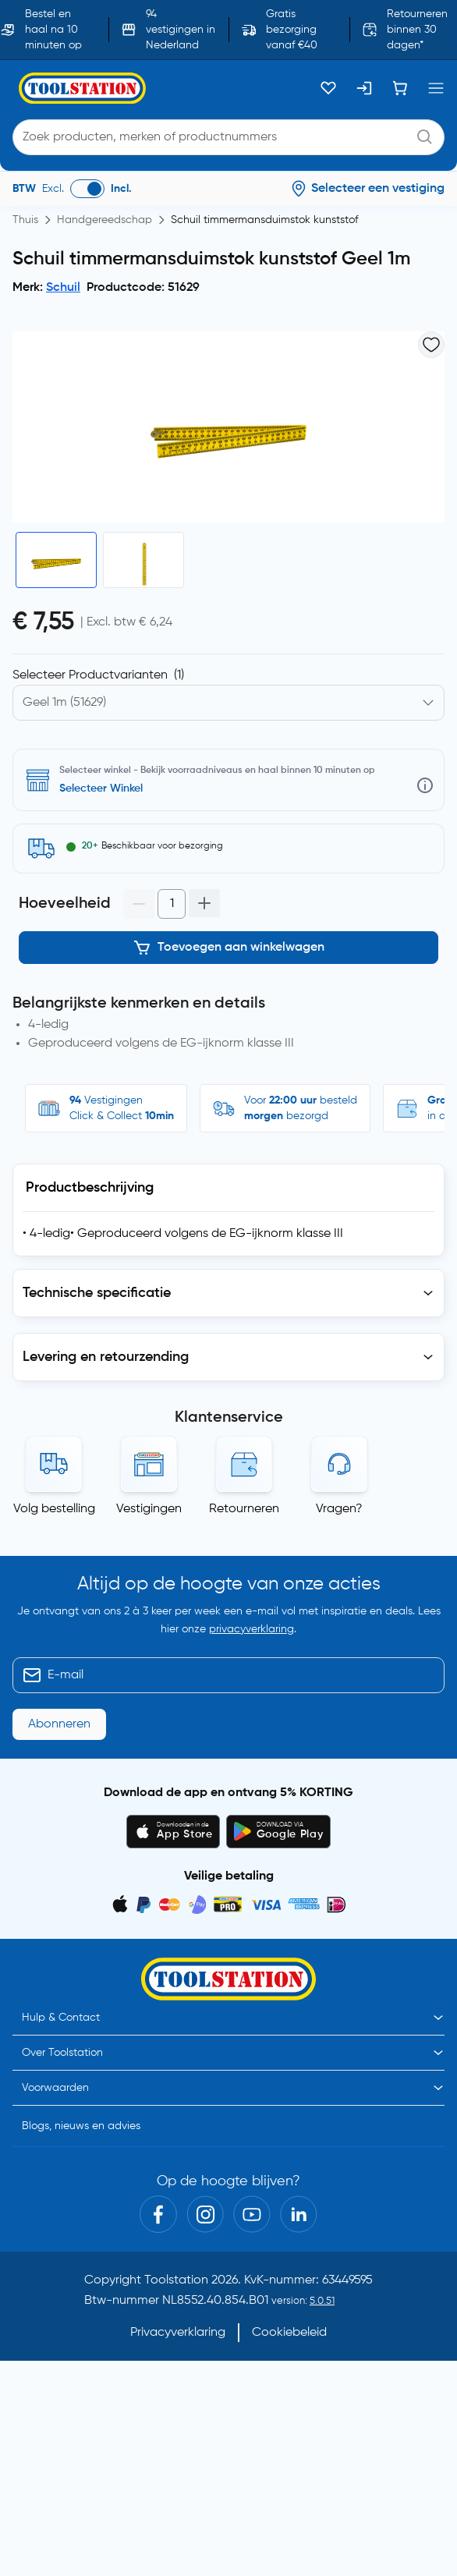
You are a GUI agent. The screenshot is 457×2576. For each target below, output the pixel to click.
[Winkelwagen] (400, 88)
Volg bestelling (54, 1509)
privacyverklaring (251, 1629)
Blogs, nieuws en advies (81, 2126)
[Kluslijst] (328, 88)
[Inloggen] (364, 88)
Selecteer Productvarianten (98, 675)
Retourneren (244, 1509)
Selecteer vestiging (107, 788)
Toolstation (176, 2280)
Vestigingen (149, 1509)
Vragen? (339, 1509)
